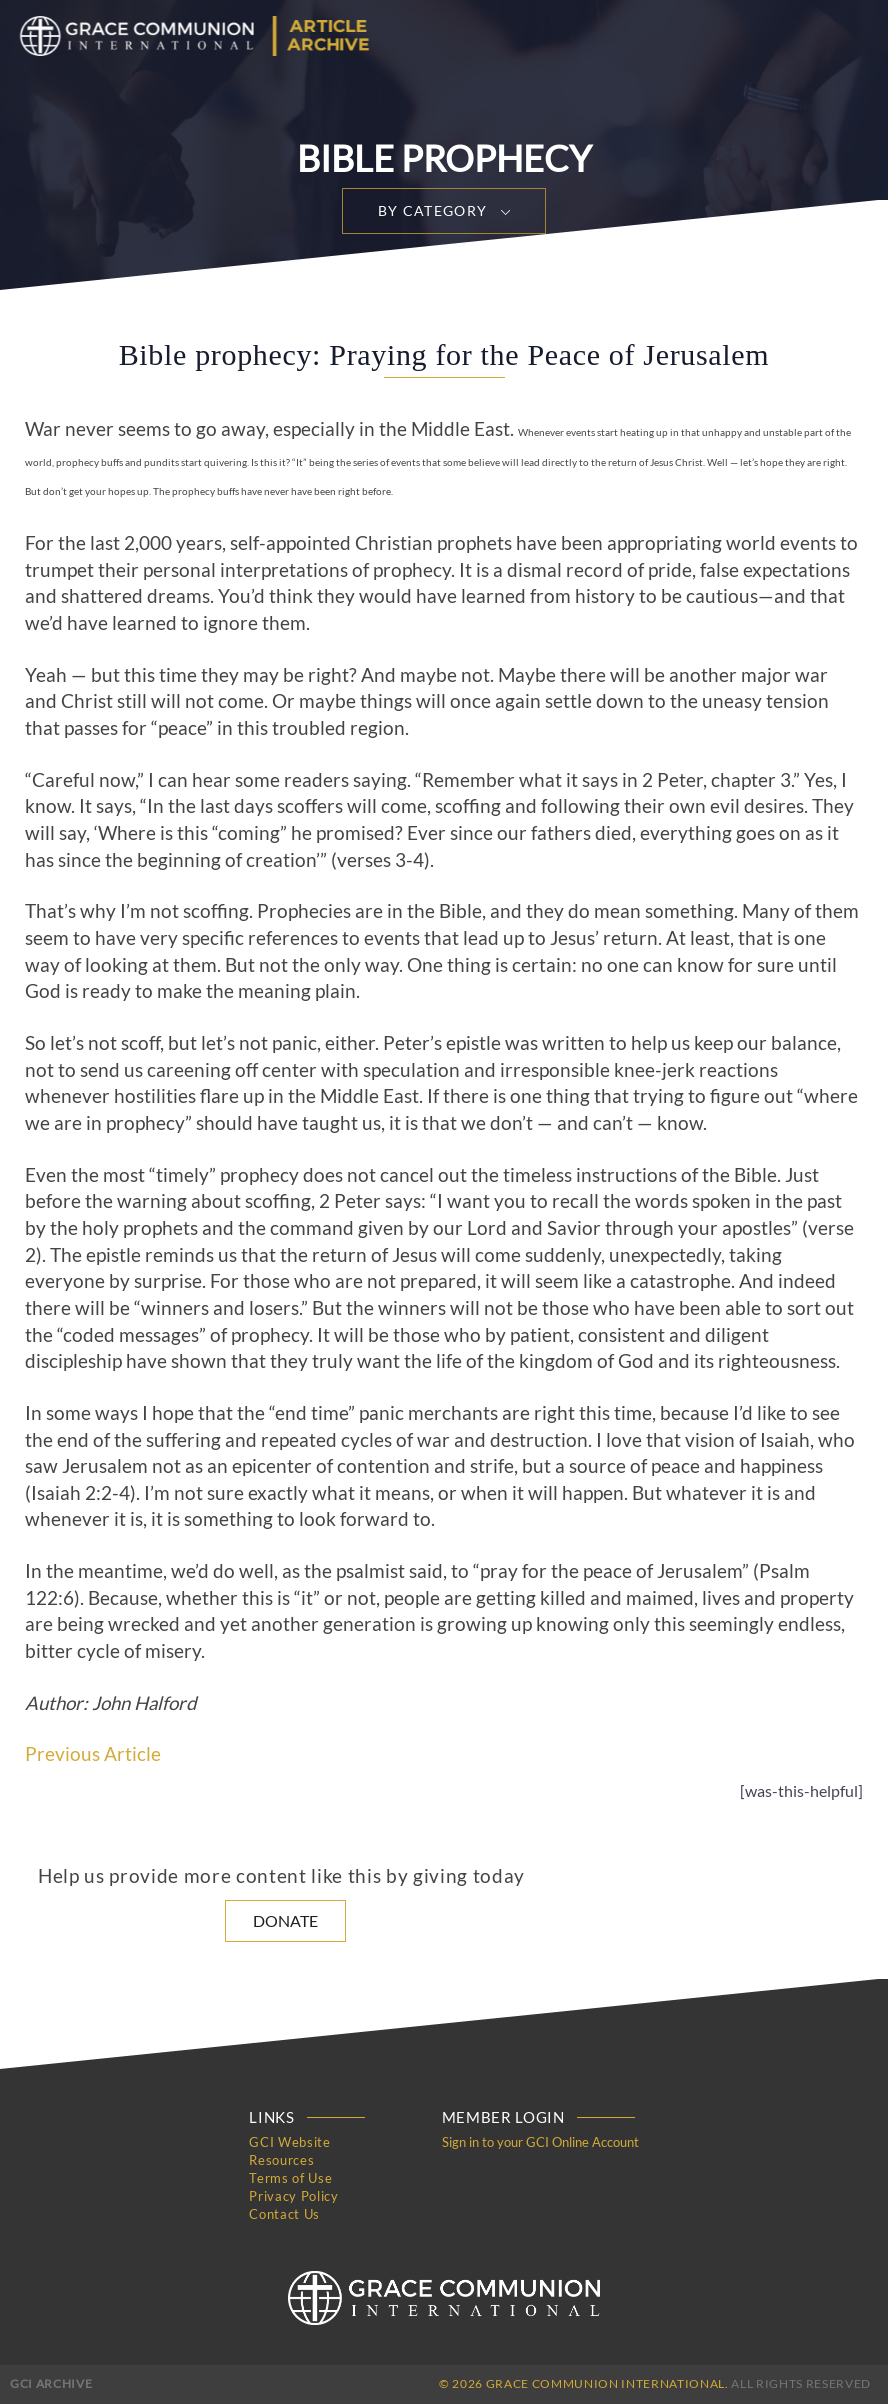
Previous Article (93, 1754)
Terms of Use (290, 2178)
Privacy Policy (293, 2196)
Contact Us (284, 2214)
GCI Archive (51, 2383)
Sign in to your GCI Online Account (540, 2142)
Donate (285, 1920)
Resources (281, 2160)
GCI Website (289, 2142)
